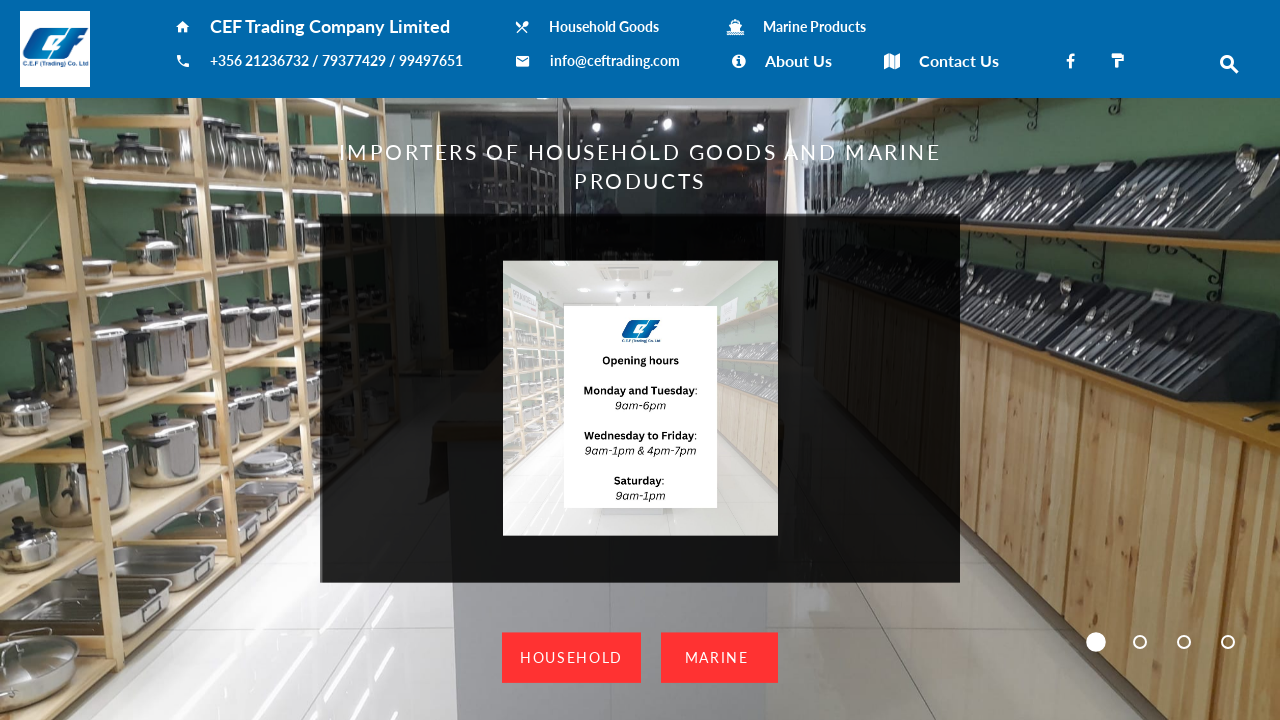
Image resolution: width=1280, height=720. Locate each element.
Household (571, 656)
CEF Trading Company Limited (336, 26)
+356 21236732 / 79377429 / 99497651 (336, 61)
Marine (719, 656)
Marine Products (814, 27)
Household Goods (611, 27)
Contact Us (959, 60)
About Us (798, 60)
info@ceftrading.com (615, 61)
